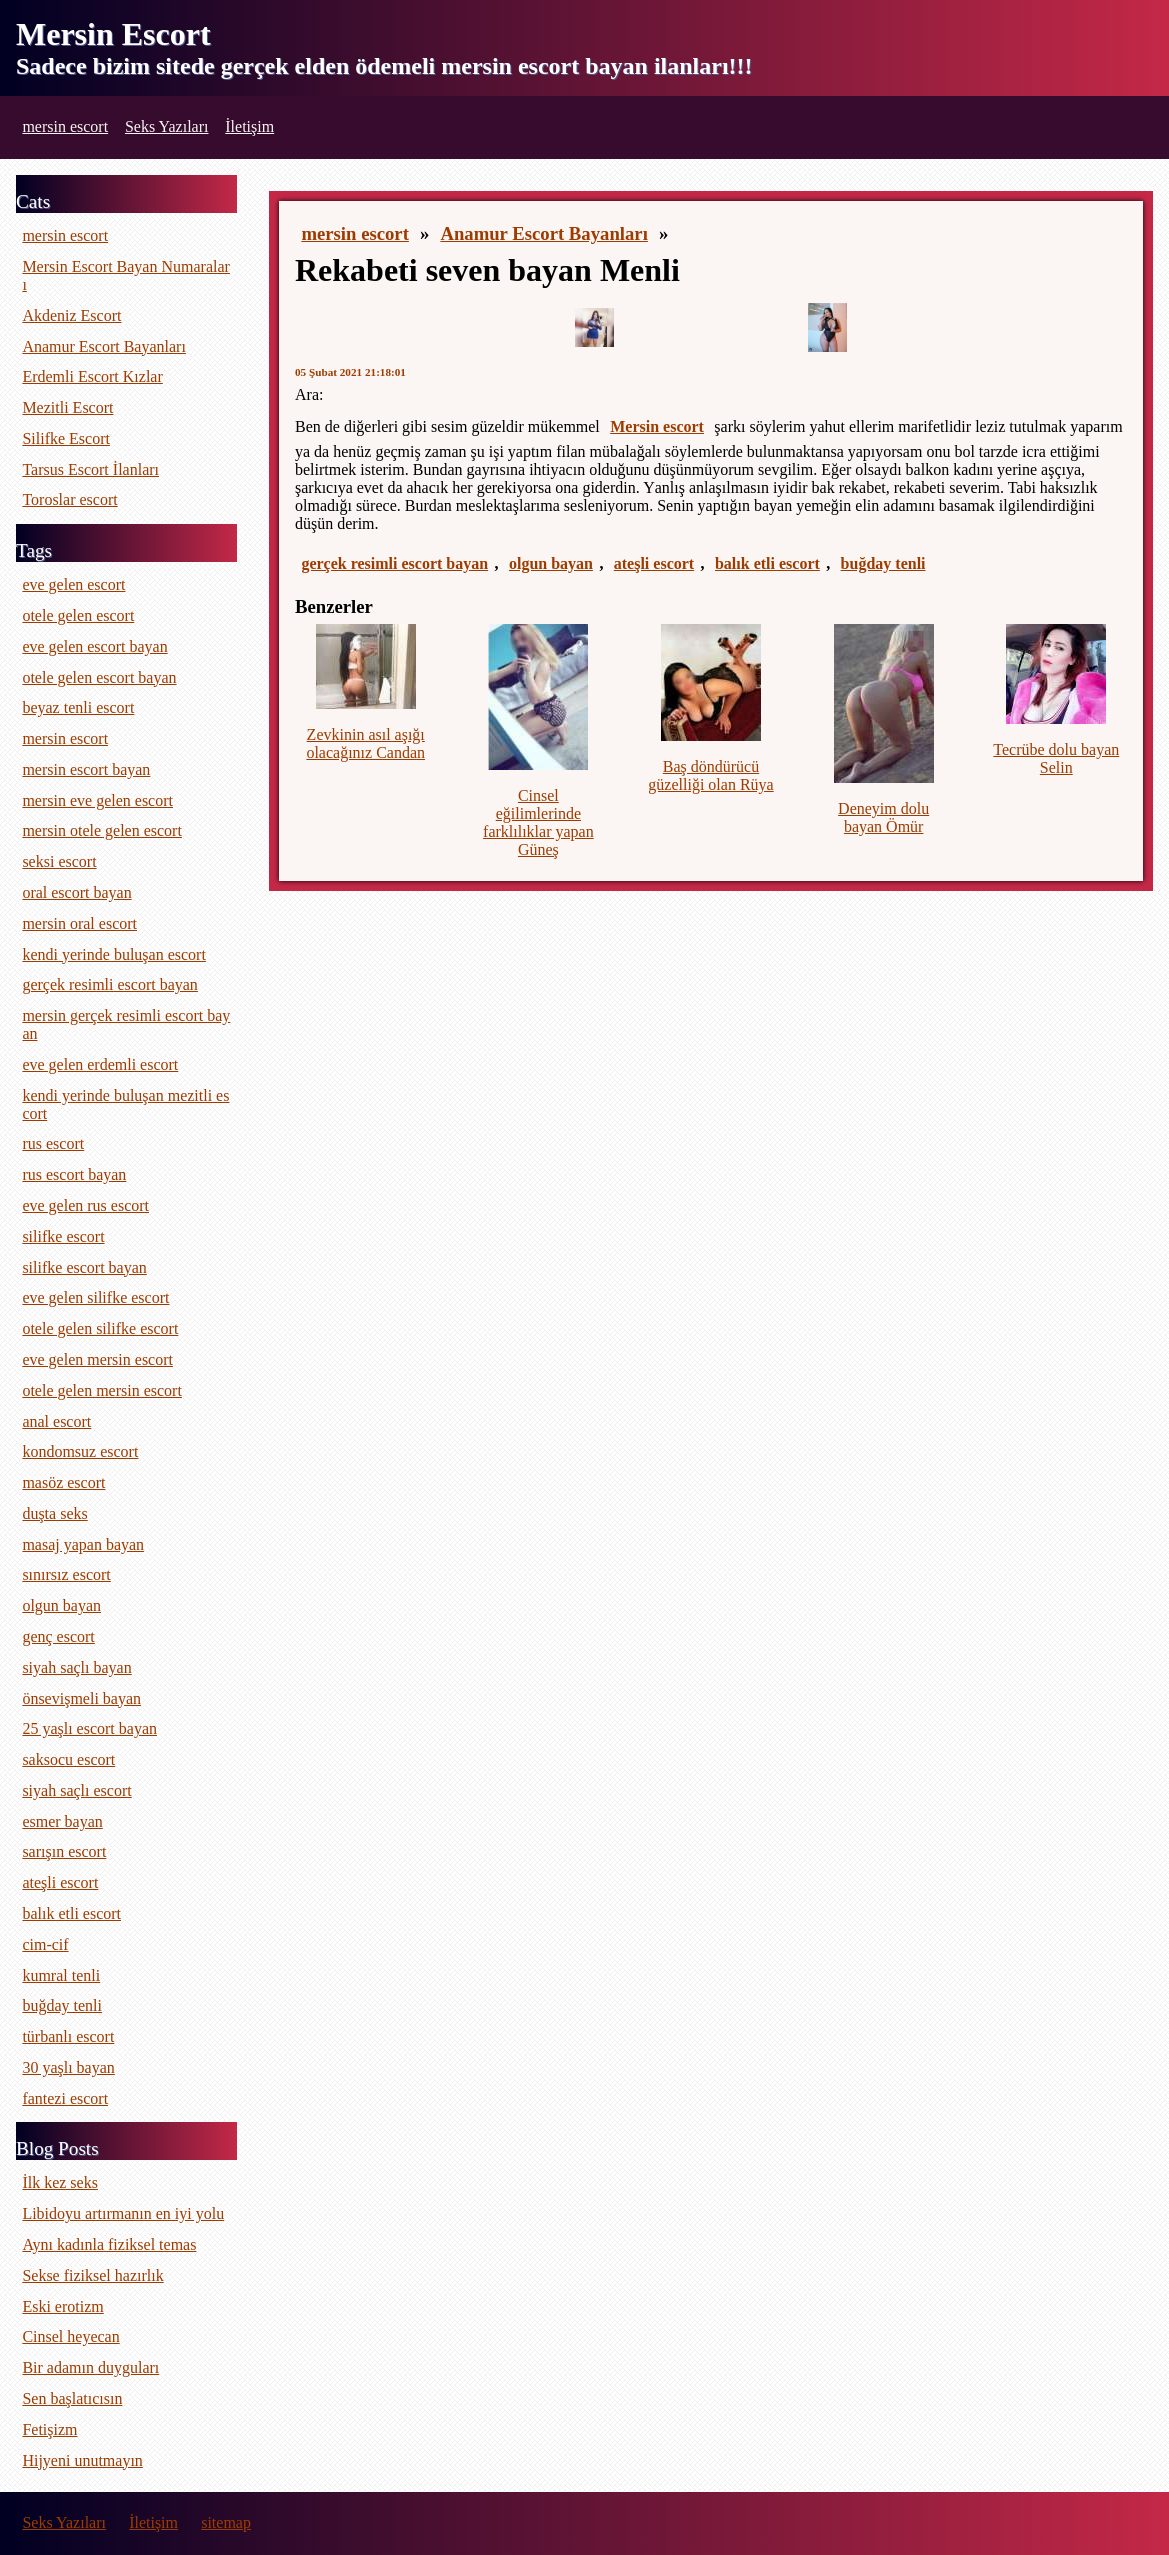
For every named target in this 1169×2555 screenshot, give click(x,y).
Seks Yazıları (167, 126)
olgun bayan (551, 563)
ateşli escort (654, 563)
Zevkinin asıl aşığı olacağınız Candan (365, 743)
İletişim (249, 126)
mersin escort (65, 126)
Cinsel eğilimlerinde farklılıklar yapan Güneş (538, 822)
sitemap (226, 2522)
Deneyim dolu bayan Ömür (883, 817)
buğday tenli (883, 563)
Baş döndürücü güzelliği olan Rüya (710, 775)
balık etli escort (767, 563)
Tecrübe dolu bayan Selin (1056, 758)
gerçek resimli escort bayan (394, 563)
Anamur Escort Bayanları (543, 233)
